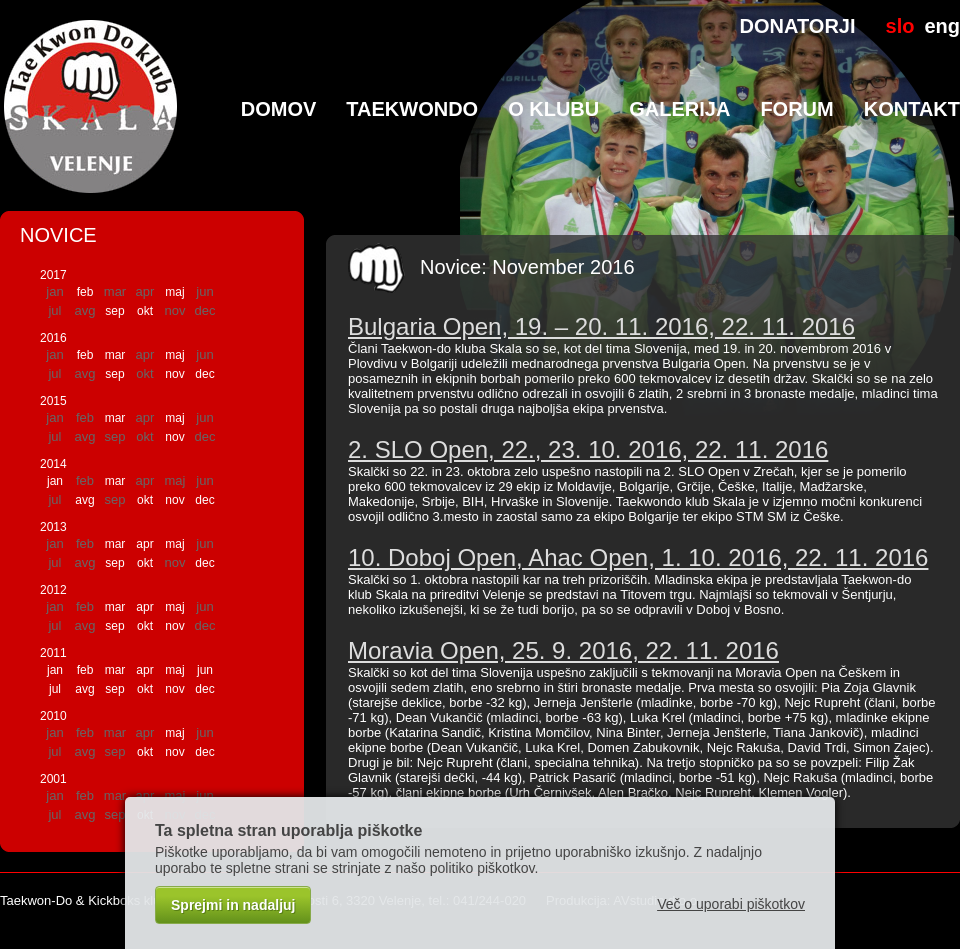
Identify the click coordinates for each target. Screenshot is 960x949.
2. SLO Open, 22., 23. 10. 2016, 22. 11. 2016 (588, 449)
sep (114, 311)
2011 (53, 653)
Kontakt (912, 109)
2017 (53, 275)
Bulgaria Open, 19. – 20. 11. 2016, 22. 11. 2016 (601, 326)
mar (115, 355)
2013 (53, 527)
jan (55, 481)
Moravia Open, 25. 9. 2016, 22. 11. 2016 (563, 650)
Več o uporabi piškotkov (731, 904)
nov (174, 374)
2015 (53, 401)
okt (145, 311)
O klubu (553, 109)
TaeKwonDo (412, 109)
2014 (53, 464)
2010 (53, 716)
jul (55, 689)
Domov (279, 109)
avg (84, 500)
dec (204, 374)
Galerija (679, 109)
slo (900, 26)
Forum (796, 109)
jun (205, 670)
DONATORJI (798, 26)
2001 (53, 779)
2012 (53, 590)
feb (85, 292)
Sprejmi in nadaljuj (233, 905)
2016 (53, 338)
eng (942, 26)
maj (174, 292)
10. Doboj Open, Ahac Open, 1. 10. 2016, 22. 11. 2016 (638, 557)
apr (144, 544)
